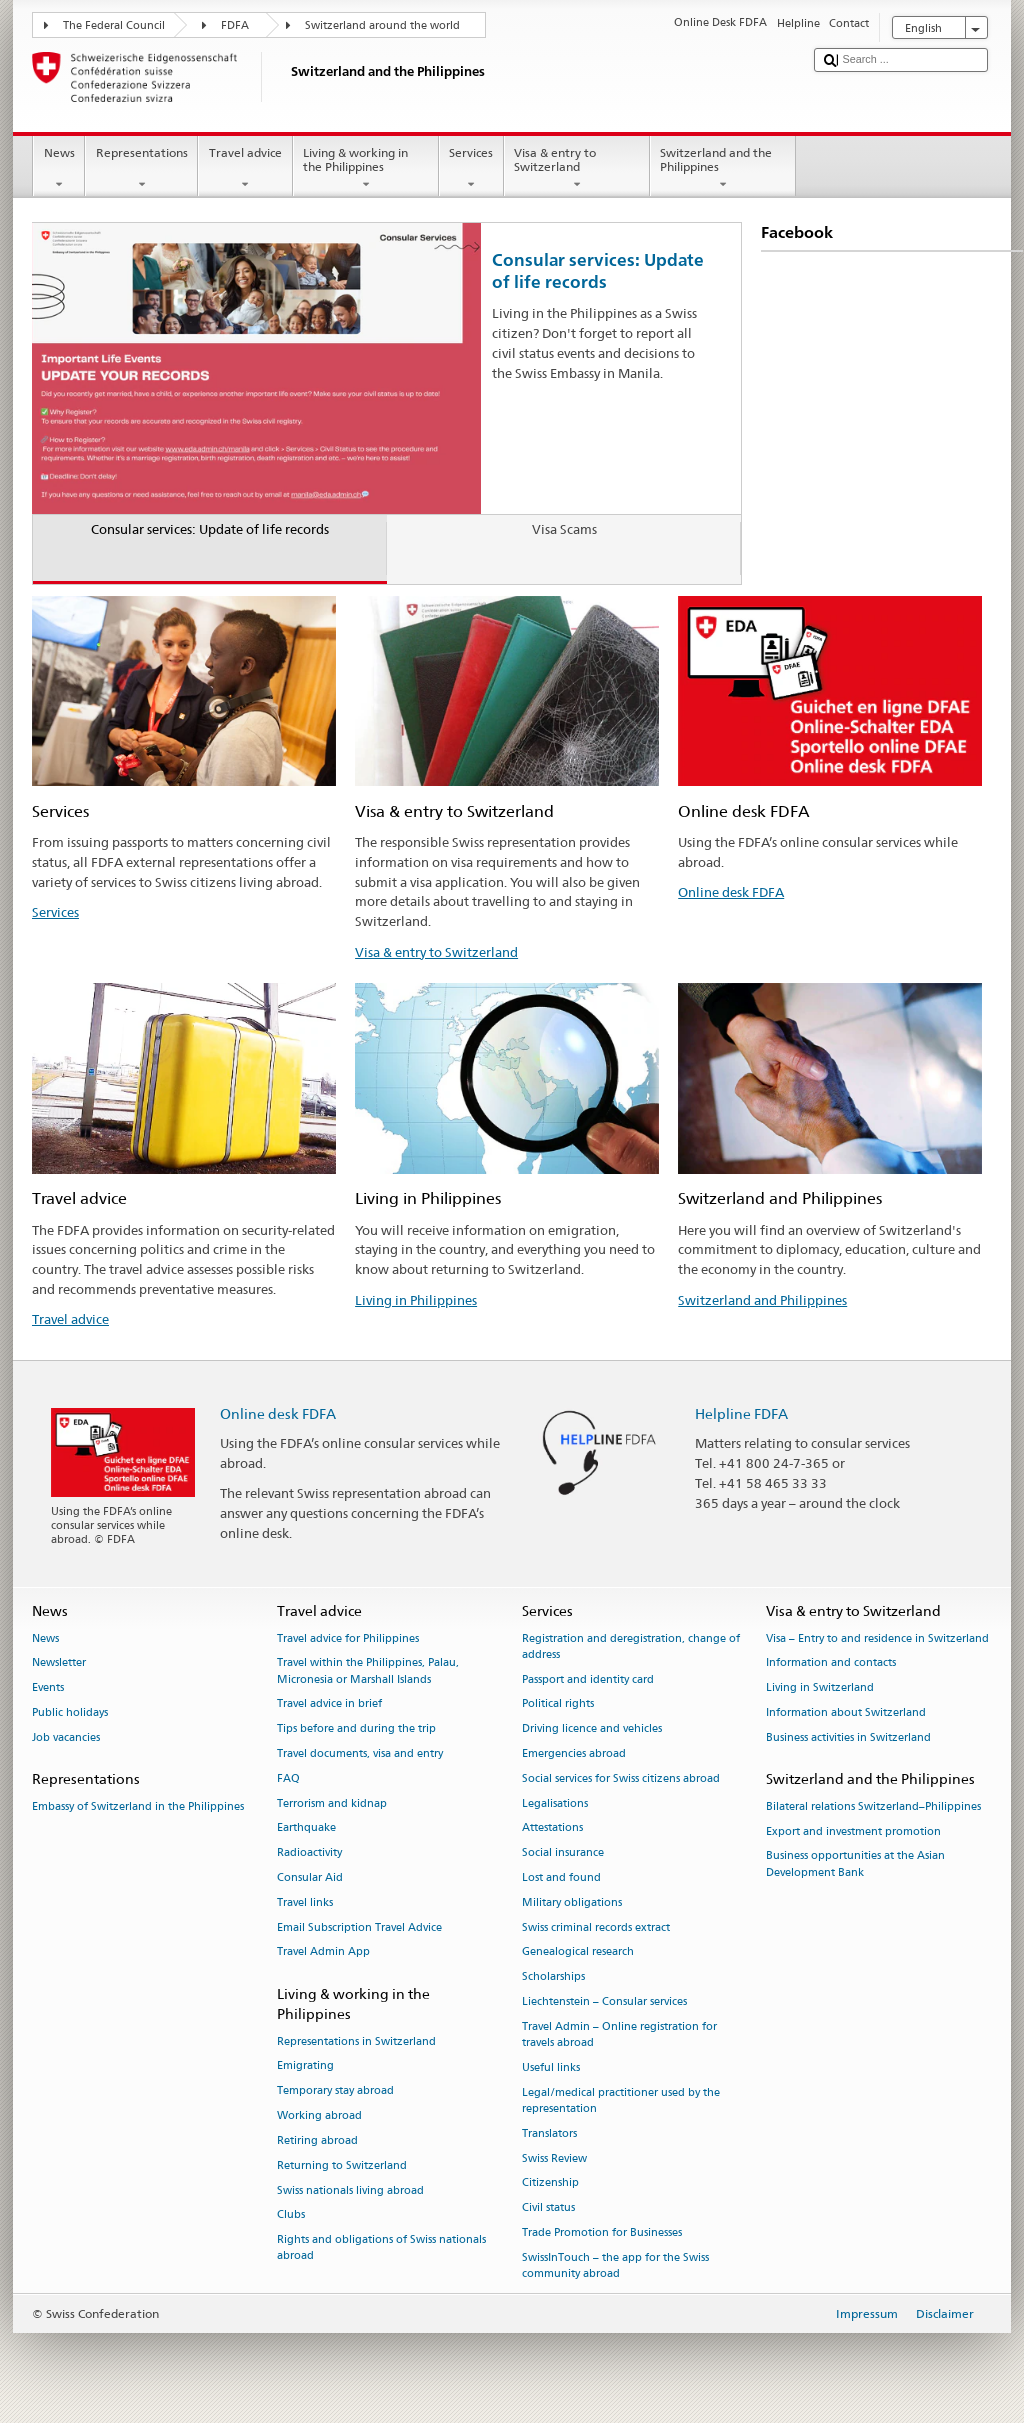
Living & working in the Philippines (366, 169)
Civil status (548, 2208)
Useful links (551, 2067)
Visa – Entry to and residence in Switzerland (877, 1638)
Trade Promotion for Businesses (602, 2232)
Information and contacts (831, 1663)
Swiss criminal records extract (596, 1927)
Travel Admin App (323, 1952)
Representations (141, 169)
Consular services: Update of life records (598, 270)
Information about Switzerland (846, 1712)
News (59, 169)
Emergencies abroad (574, 1753)
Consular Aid (310, 1877)
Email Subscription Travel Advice (359, 1927)
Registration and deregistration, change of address (631, 1646)
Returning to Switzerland (342, 2165)
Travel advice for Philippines (348, 1638)
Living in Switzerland (820, 1688)
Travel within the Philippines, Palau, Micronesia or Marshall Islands (368, 1671)
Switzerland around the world (382, 25)
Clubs (291, 2215)
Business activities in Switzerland (848, 1737)
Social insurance (563, 1853)
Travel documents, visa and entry (360, 1753)
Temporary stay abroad (335, 2091)
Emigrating (305, 2066)
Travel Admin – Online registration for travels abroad (619, 2034)
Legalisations (555, 1803)
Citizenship (550, 2183)
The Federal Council (114, 25)
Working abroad (319, 2116)
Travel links (305, 1902)
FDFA (235, 25)
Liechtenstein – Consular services (604, 2002)
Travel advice (245, 169)
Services (471, 169)
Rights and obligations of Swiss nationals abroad (381, 2248)
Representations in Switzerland (356, 2041)
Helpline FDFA (741, 1413)
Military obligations (572, 1902)
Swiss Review (554, 2158)
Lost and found (561, 1877)
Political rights (558, 1704)
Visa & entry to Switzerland (577, 169)
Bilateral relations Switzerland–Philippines (873, 1806)
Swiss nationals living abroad (350, 2190)
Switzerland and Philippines (762, 1300)
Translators (549, 2133)
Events (48, 1688)
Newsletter (59, 1663)
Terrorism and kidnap (332, 1803)
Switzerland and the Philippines (723, 169)
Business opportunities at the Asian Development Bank (855, 1864)
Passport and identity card (588, 1679)
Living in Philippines (416, 1300)
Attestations (552, 1828)
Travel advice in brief (329, 1704)
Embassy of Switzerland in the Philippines (138, 1806)
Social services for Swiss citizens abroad (621, 1778)
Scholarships (553, 1977)
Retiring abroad (317, 2140)
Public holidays (70, 1712)
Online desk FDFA (731, 892)
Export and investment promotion (853, 1831)
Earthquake (306, 1828)
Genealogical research (578, 1952)
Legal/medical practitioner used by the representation (621, 2100)
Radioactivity (309, 1853)
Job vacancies (66, 1737)
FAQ (288, 1778)
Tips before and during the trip (356, 1729)
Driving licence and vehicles (592, 1729)
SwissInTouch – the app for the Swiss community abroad (615, 2265)
